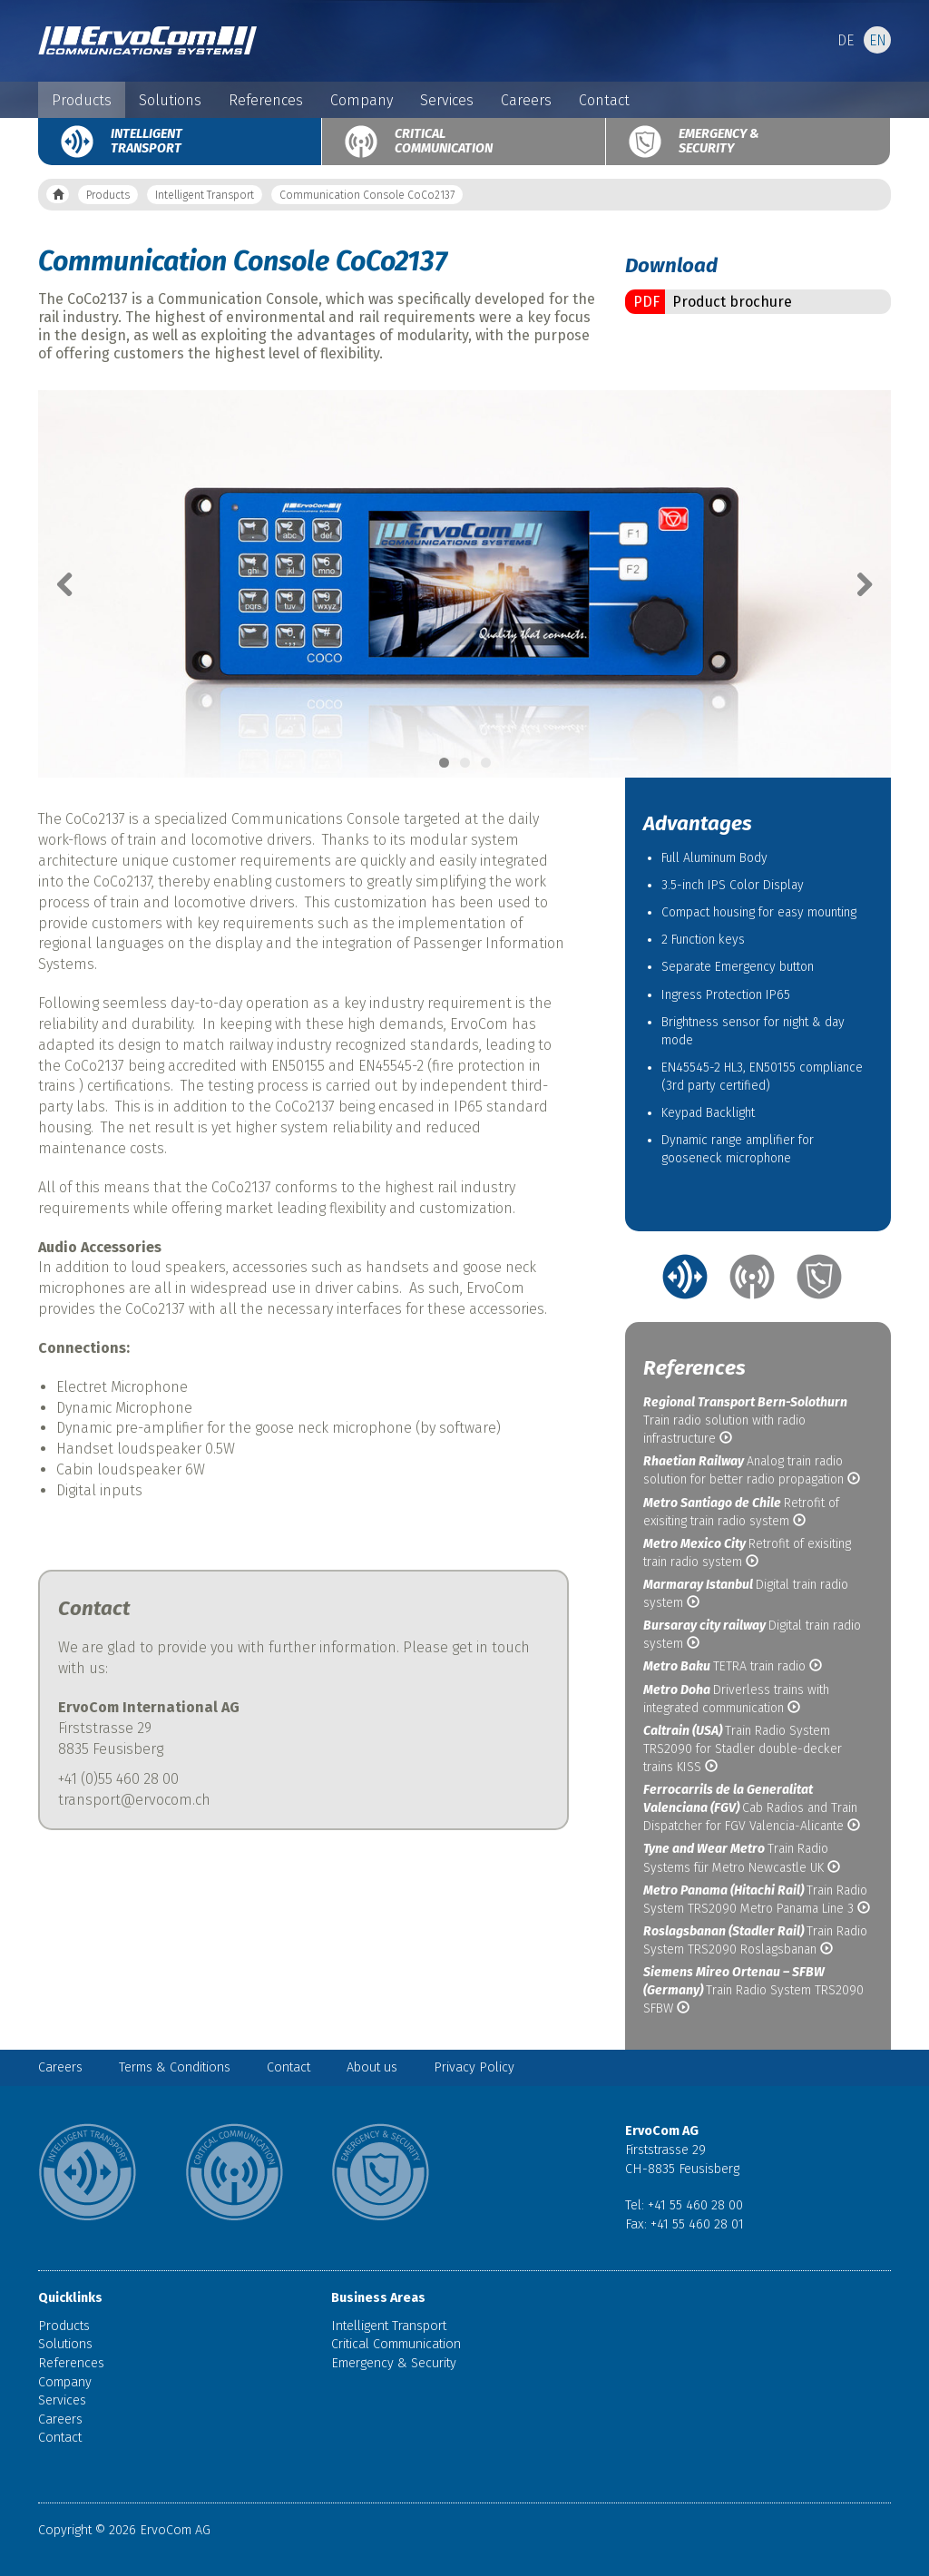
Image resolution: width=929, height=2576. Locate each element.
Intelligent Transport (146, 141)
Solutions (170, 100)
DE (845, 40)
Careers (526, 100)
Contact (604, 100)
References (266, 100)
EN (877, 40)
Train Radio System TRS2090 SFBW (753, 1990)
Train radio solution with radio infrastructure (745, 1420)
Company (361, 100)
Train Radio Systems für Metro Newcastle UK (741, 1858)
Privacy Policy (474, 2067)
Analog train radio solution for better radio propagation (751, 1470)
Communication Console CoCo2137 (367, 195)
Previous (74, 584)
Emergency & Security (719, 141)
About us (372, 2067)
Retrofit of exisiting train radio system (741, 1512)
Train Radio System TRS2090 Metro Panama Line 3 (756, 1899)
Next (854, 584)
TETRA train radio (732, 1666)
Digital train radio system (745, 1594)
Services (447, 100)
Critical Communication (444, 141)
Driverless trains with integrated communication (736, 1699)
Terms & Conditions (174, 2067)
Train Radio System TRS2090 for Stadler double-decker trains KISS (742, 1749)
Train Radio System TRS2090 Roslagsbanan (755, 1940)
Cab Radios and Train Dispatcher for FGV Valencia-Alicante (751, 1808)
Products (82, 100)
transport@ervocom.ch (134, 1799)
